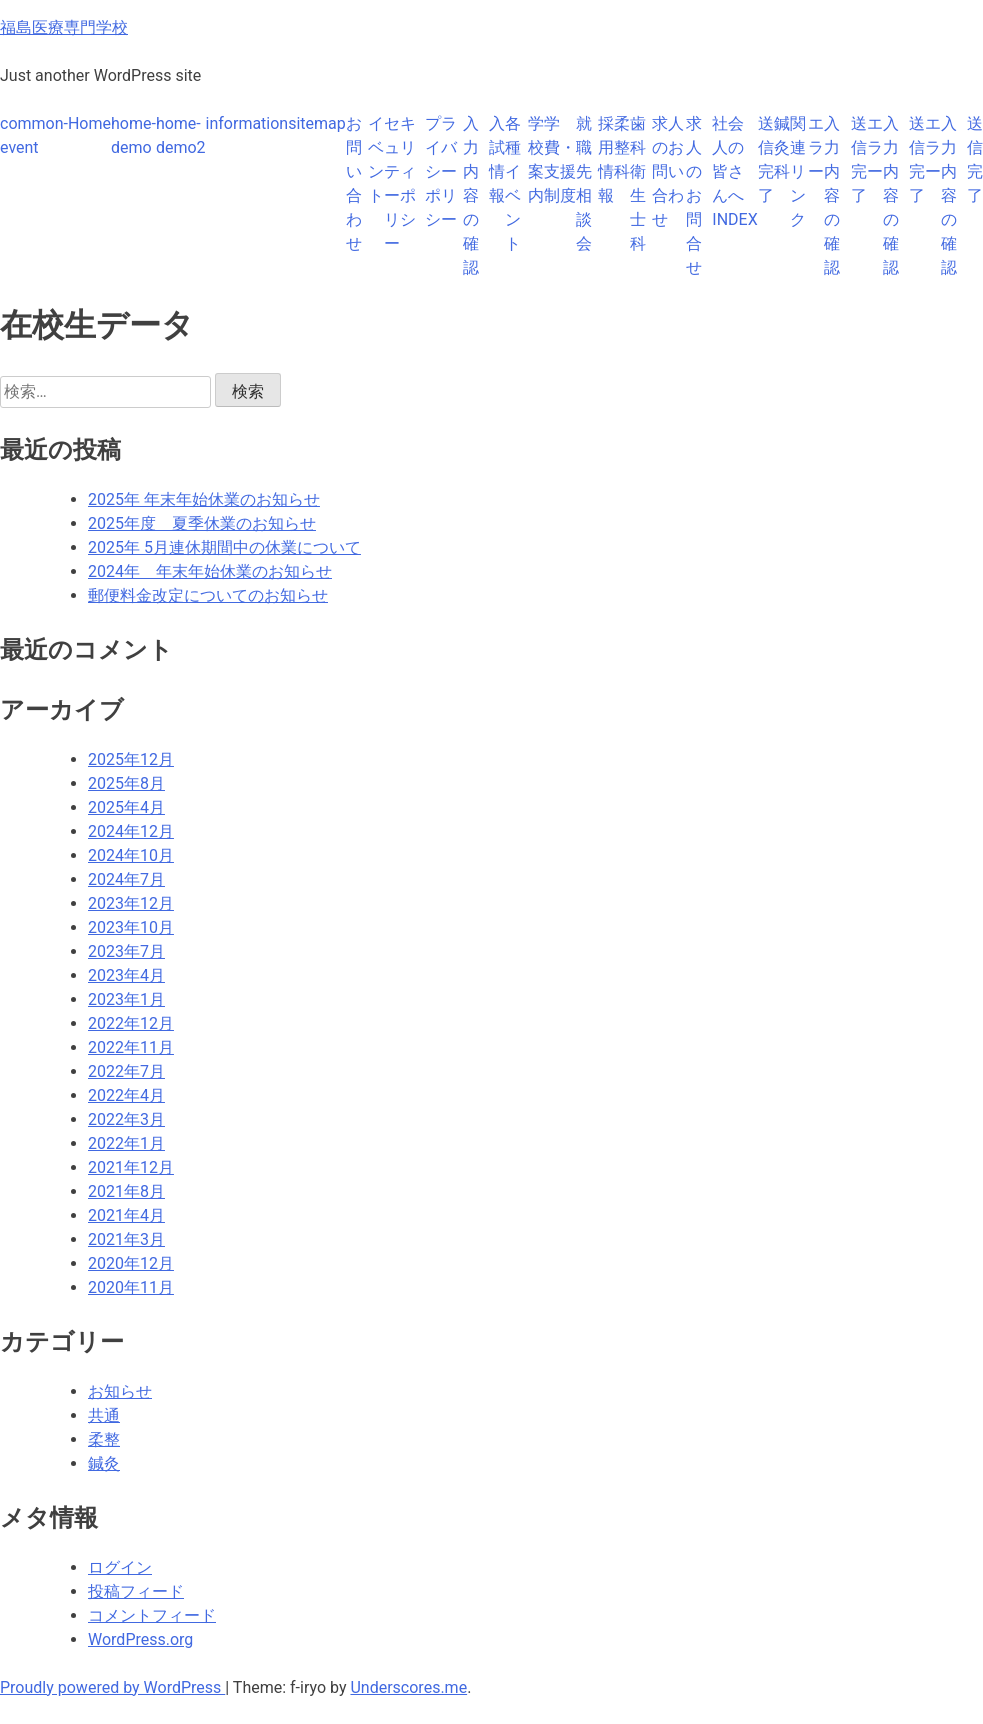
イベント (376, 159)
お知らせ (120, 1391)
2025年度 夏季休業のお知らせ (202, 523)
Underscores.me (408, 1687)
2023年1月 (126, 999)
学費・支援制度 (560, 159)
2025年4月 (126, 807)
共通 (104, 1415)
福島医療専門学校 (64, 27)
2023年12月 (131, 903)
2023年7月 (126, 951)
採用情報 (606, 159)
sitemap (317, 123)
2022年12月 (131, 1023)
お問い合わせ (354, 183)
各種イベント (513, 183)
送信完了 (766, 159)
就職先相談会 (584, 183)
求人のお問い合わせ (668, 171)
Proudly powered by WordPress (112, 1687)
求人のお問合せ (694, 195)
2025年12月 (131, 759)
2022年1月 (126, 1143)
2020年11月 (131, 1287)
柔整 (104, 1439)
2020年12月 (131, 1263)
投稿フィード (136, 1591)
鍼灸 (104, 1463)
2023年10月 (131, 927)
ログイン (120, 1567)
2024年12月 (131, 831)
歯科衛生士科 (638, 183)
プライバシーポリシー (441, 171)
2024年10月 (131, 855)
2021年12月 (131, 1167)
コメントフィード (152, 1615)
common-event (34, 135)
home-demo (133, 135)
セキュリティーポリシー (400, 183)
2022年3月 (126, 1119)
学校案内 (536, 159)
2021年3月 (126, 1239)
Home (89, 123)
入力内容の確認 (471, 195)
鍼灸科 (782, 147)
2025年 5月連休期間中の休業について (224, 547)
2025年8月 (126, 783)
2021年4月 (126, 1215)
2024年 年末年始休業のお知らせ (210, 571)
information (247, 123)
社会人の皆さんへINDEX (734, 171)
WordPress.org (140, 1639)
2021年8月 (126, 1191)
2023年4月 (126, 975)
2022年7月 (126, 1071)
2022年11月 (131, 1047)
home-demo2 (181, 135)
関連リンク (798, 171)
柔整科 (622, 147)
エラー (816, 147)
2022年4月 (126, 1095)
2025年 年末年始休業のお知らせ (204, 499)
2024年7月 (126, 879)
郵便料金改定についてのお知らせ (208, 595)
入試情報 (497, 159)
